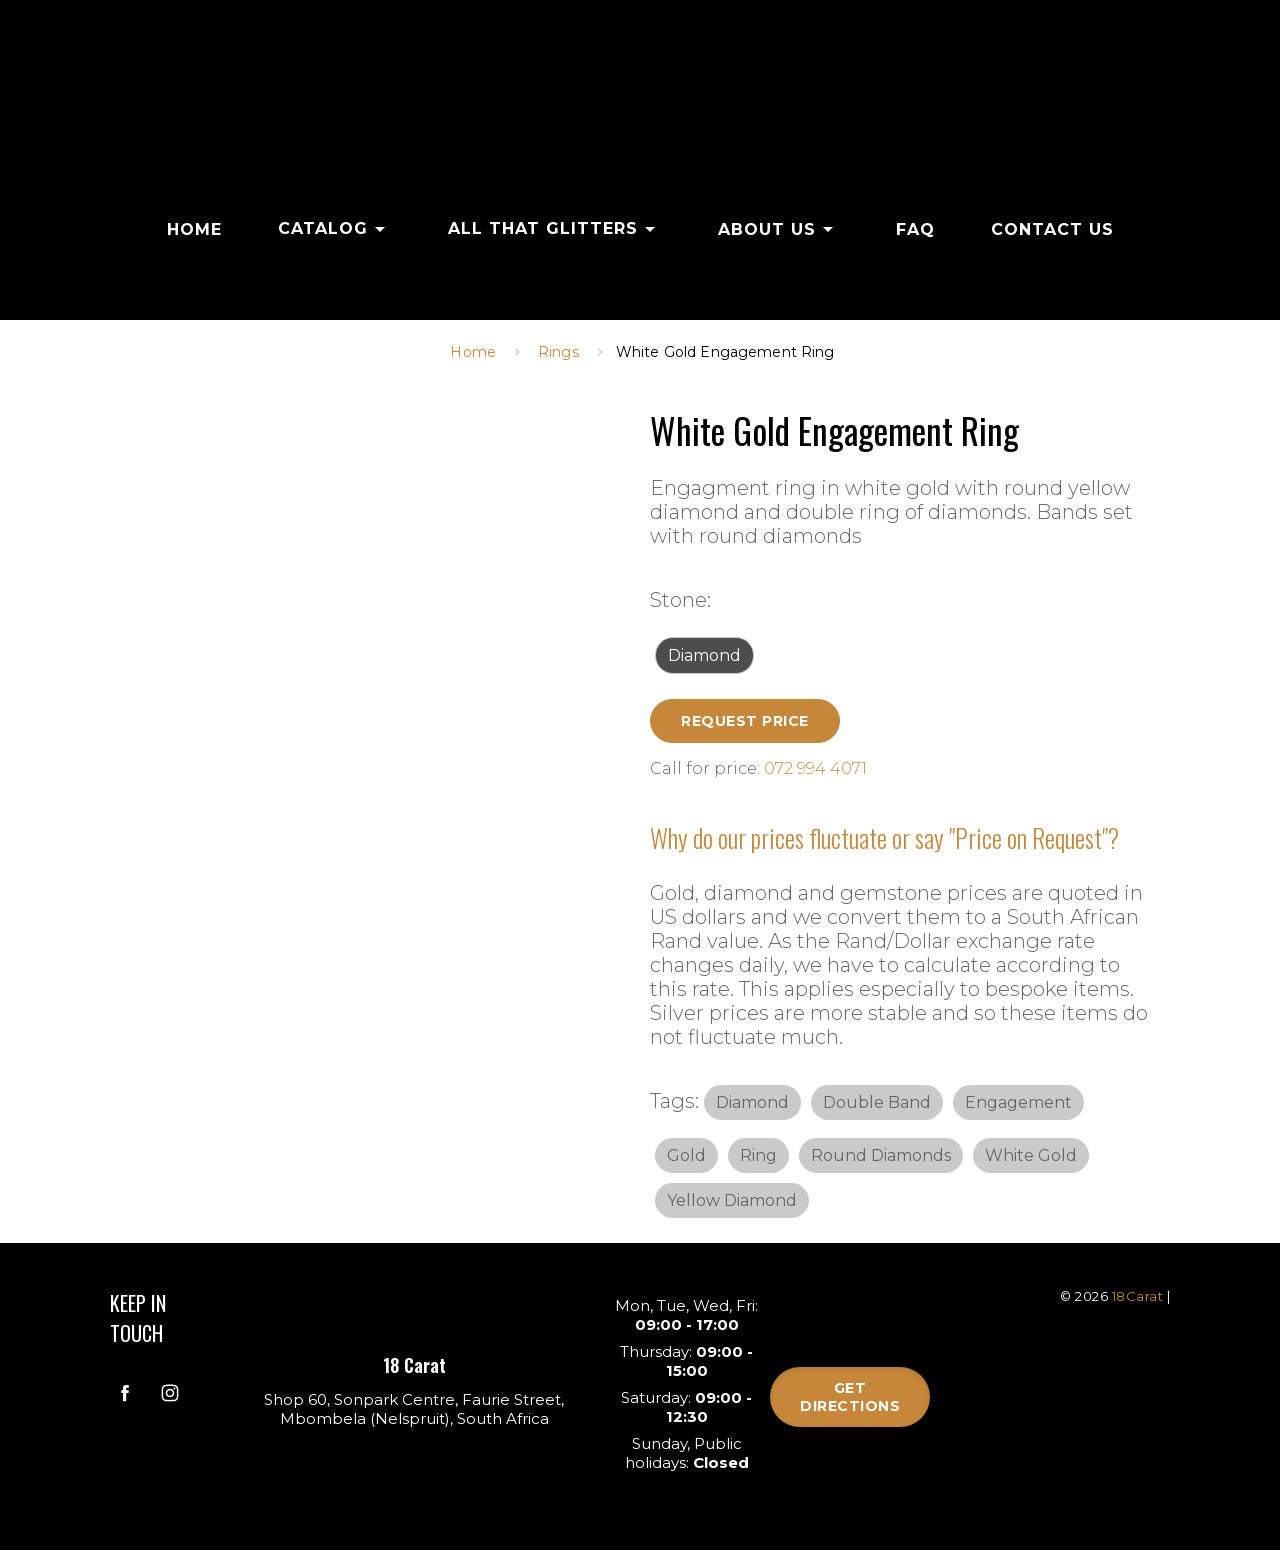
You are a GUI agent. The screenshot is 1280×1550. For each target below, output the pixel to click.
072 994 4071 (815, 768)
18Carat (1138, 1296)
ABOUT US (779, 229)
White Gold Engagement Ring (725, 352)
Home (473, 352)
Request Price (745, 721)
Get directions (850, 1397)
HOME (194, 229)
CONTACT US (1052, 229)
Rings (558, 352)
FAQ (915, 229)
